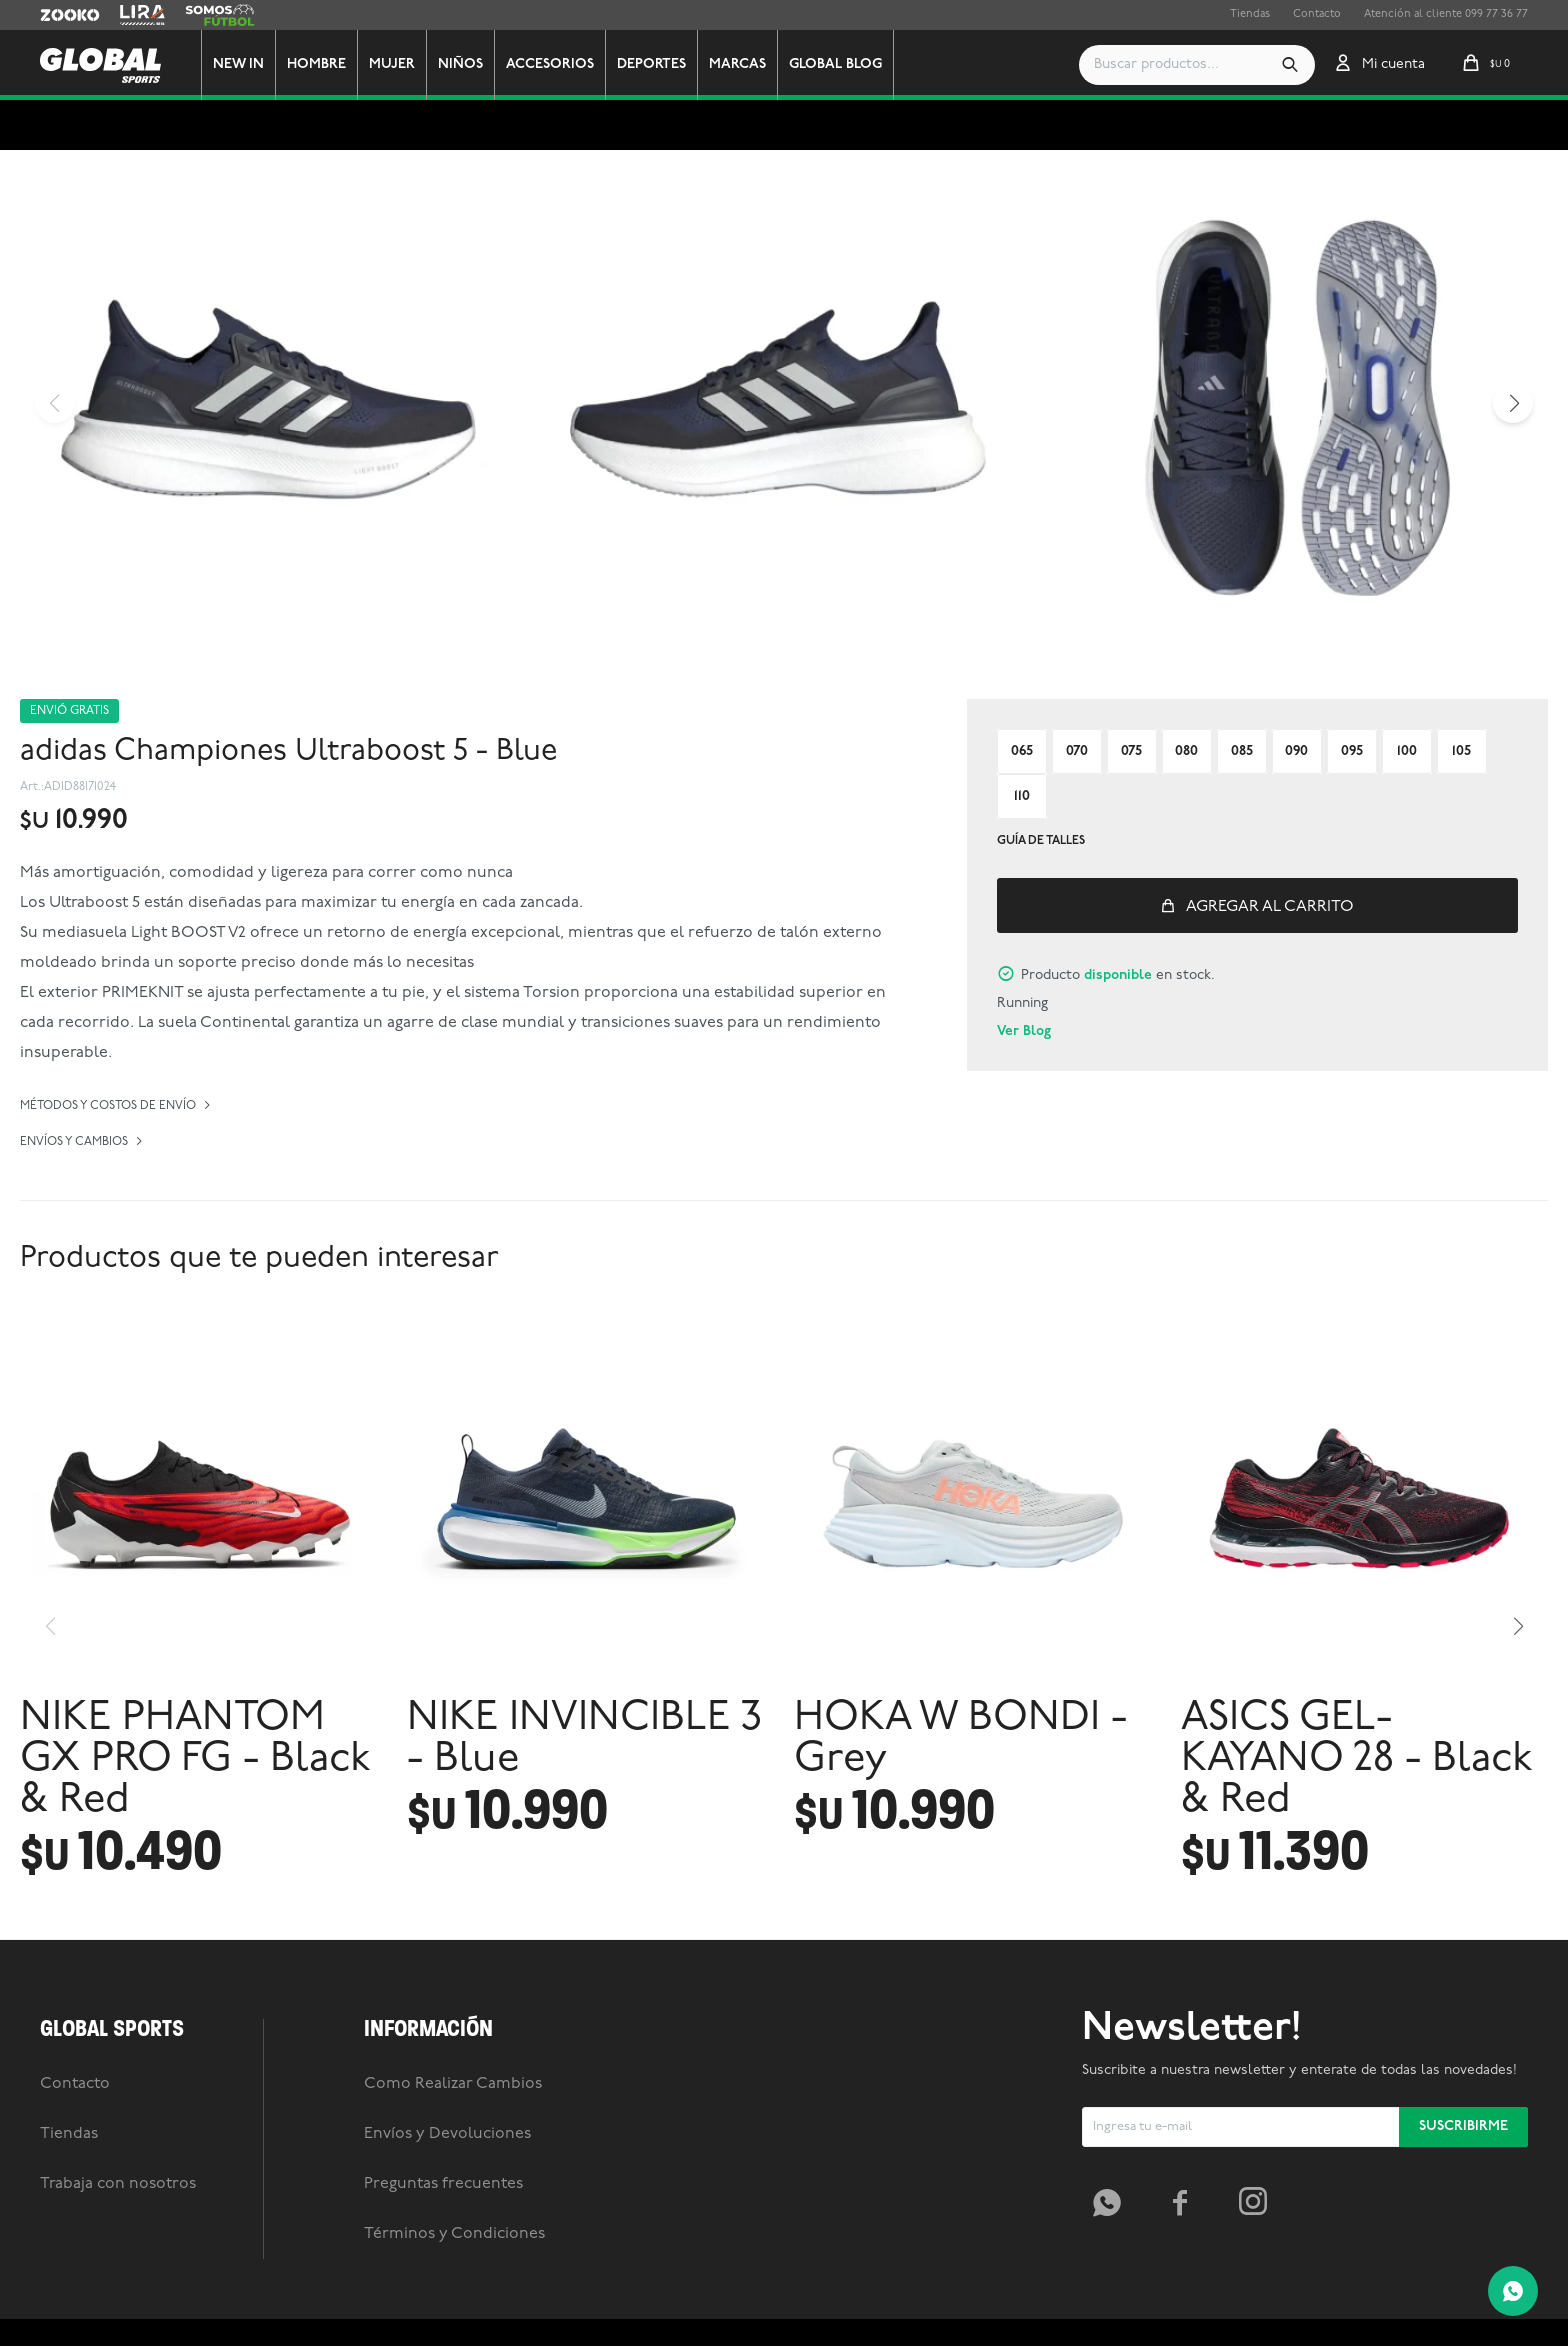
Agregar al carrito (1270, 907)
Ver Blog (1024, 1031)
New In (238, 64)
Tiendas (1250, 14)
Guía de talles (1041, 841)
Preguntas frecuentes (443, 2184)
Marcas (737, 64)
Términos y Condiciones (454, 2234)
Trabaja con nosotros (118, 2184)
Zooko (57, 15)
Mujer (392, 64)
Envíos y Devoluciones (447, 2134)
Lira (130, 15)
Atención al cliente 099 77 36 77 (1446, 14)
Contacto (1317, 14)
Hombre (316, 64)
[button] (1290, 65)
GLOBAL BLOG (835, 64)
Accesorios (550, 64)
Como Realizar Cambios (453, 2084)
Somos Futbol (220, 15)
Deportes (651, 64)
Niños (460, 64)
